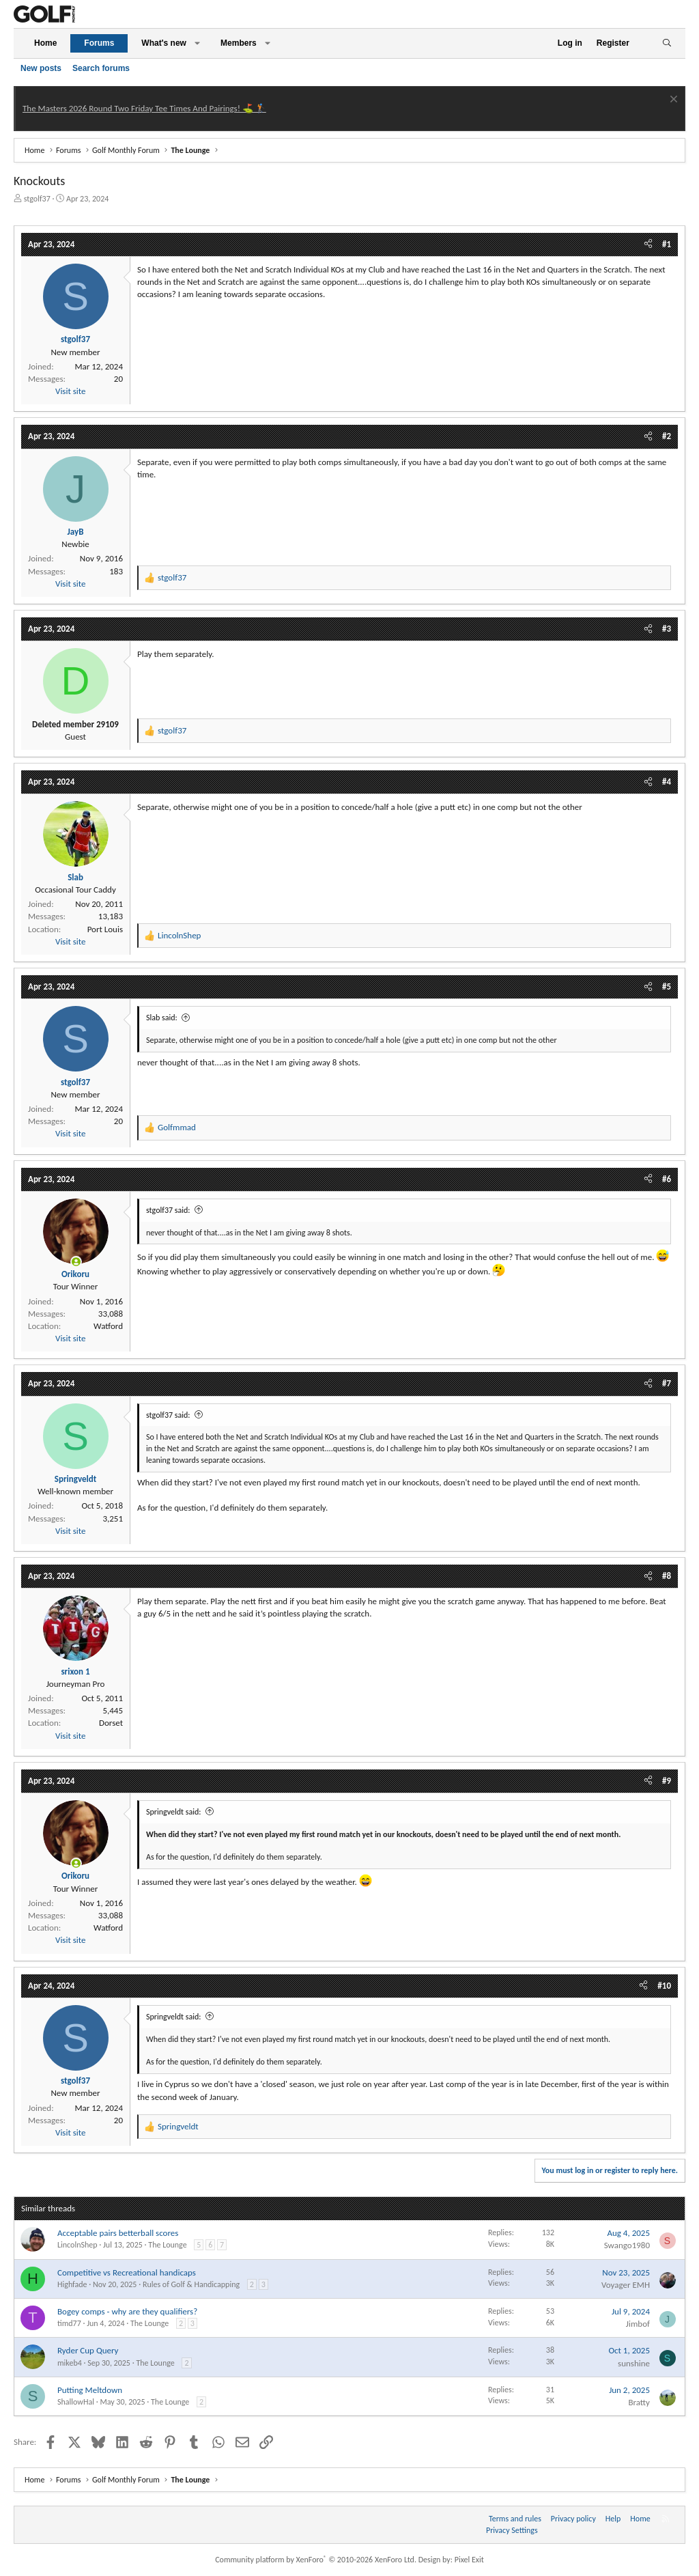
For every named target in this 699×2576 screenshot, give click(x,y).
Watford (108, 1326)
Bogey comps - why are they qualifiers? (127, 2311)
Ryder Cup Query (87, 2350)
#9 (666, 1781)
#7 (666, 1383)
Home (45, 43)
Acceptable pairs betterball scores (117, 2233)
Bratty (639, 2402)
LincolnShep (77, 2245)
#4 (666, 781)
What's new (163, 43)
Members (238, 43)
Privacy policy (573, 2518)
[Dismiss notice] (672, 101)
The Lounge (167, 2245)
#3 (666, 629)
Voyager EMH (625, 2285)
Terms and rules (515, 2518)
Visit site (70, 391)
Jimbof (638, 2324)
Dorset (111, 1723)
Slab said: (161, 1017)
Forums (99, 43)
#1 (666, 244)
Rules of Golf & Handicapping (191, 2284)
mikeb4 (69, 2363)
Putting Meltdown (89, 2390)
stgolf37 (37, 199)
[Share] (648, 244)
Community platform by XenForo (315, 2559)
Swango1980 (627, 2245)
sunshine (634, 2363)
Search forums (101, 68)
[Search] (667, 43)
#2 (666, 436)
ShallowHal (75, 2402)
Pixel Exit (469, 2559)
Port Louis (105, 929)
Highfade (72, 2284)
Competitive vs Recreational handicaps (126, 2272)
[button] (197, 43)
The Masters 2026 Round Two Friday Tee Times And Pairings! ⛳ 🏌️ (144, 108)
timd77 (69, 2323)
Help (613, 2518)
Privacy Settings (512, 2530)
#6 (666, 1179)
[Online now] (76, 1262)
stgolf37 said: (168, 1210)
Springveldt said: (173, 1812)
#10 (664, 1985)
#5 (666, 986)
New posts (40, 68)
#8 (666, 1576)
